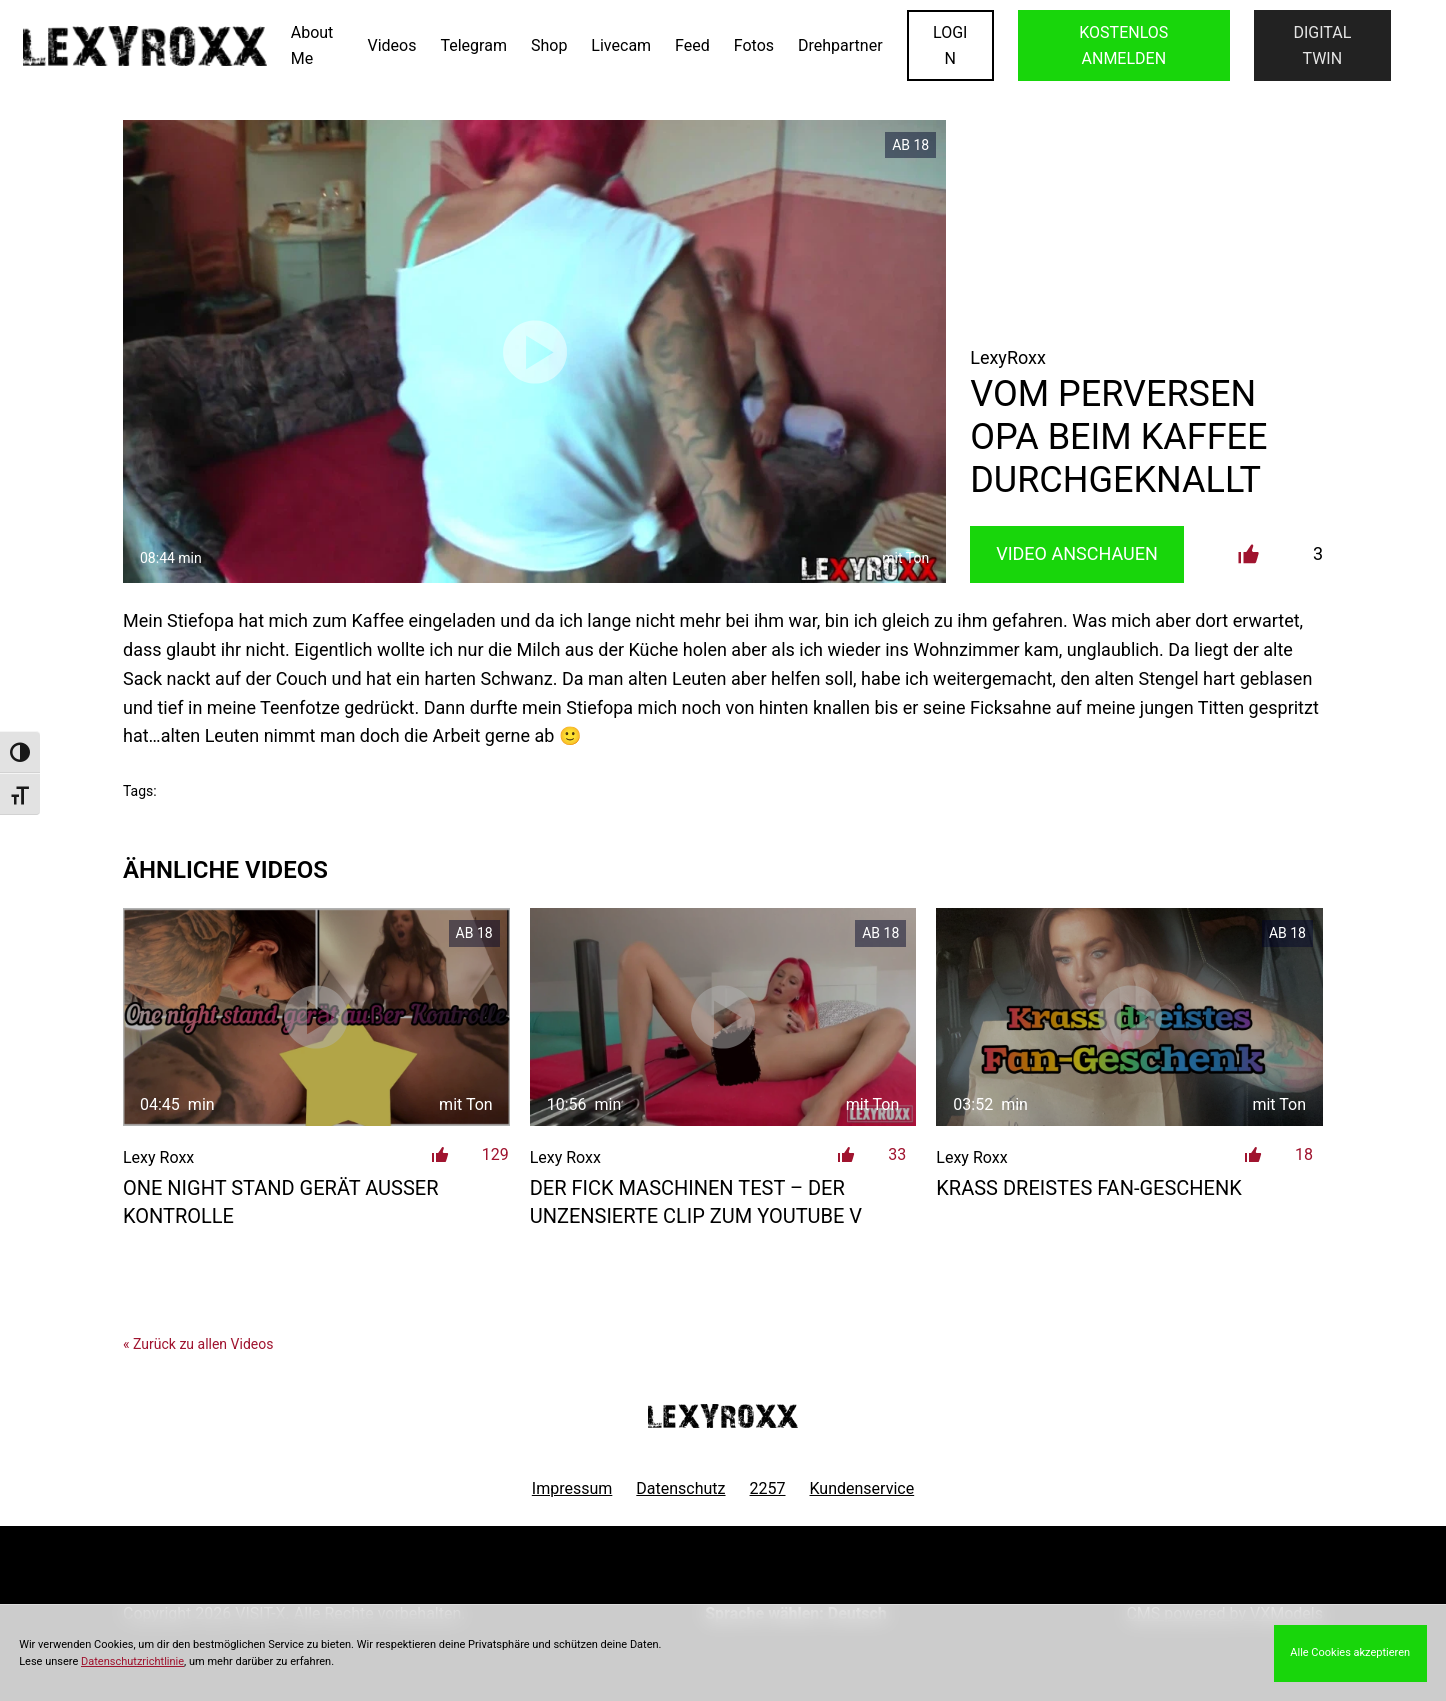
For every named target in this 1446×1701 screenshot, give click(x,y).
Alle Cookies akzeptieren (1350, 1652)
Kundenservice (862, 1488)
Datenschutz (680, 1488)
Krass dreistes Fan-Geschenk (1088, 1188)
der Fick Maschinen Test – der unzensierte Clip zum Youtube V (696, 1202)
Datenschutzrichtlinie (132, 1661)
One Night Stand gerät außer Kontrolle (281, 1202)
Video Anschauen (1077, 553)
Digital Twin (1322, 45)
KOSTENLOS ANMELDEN (1123, 45)
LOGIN (950, 45)
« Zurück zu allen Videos (198, 1344)
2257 (768, 1488)
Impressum (572, 1488)
